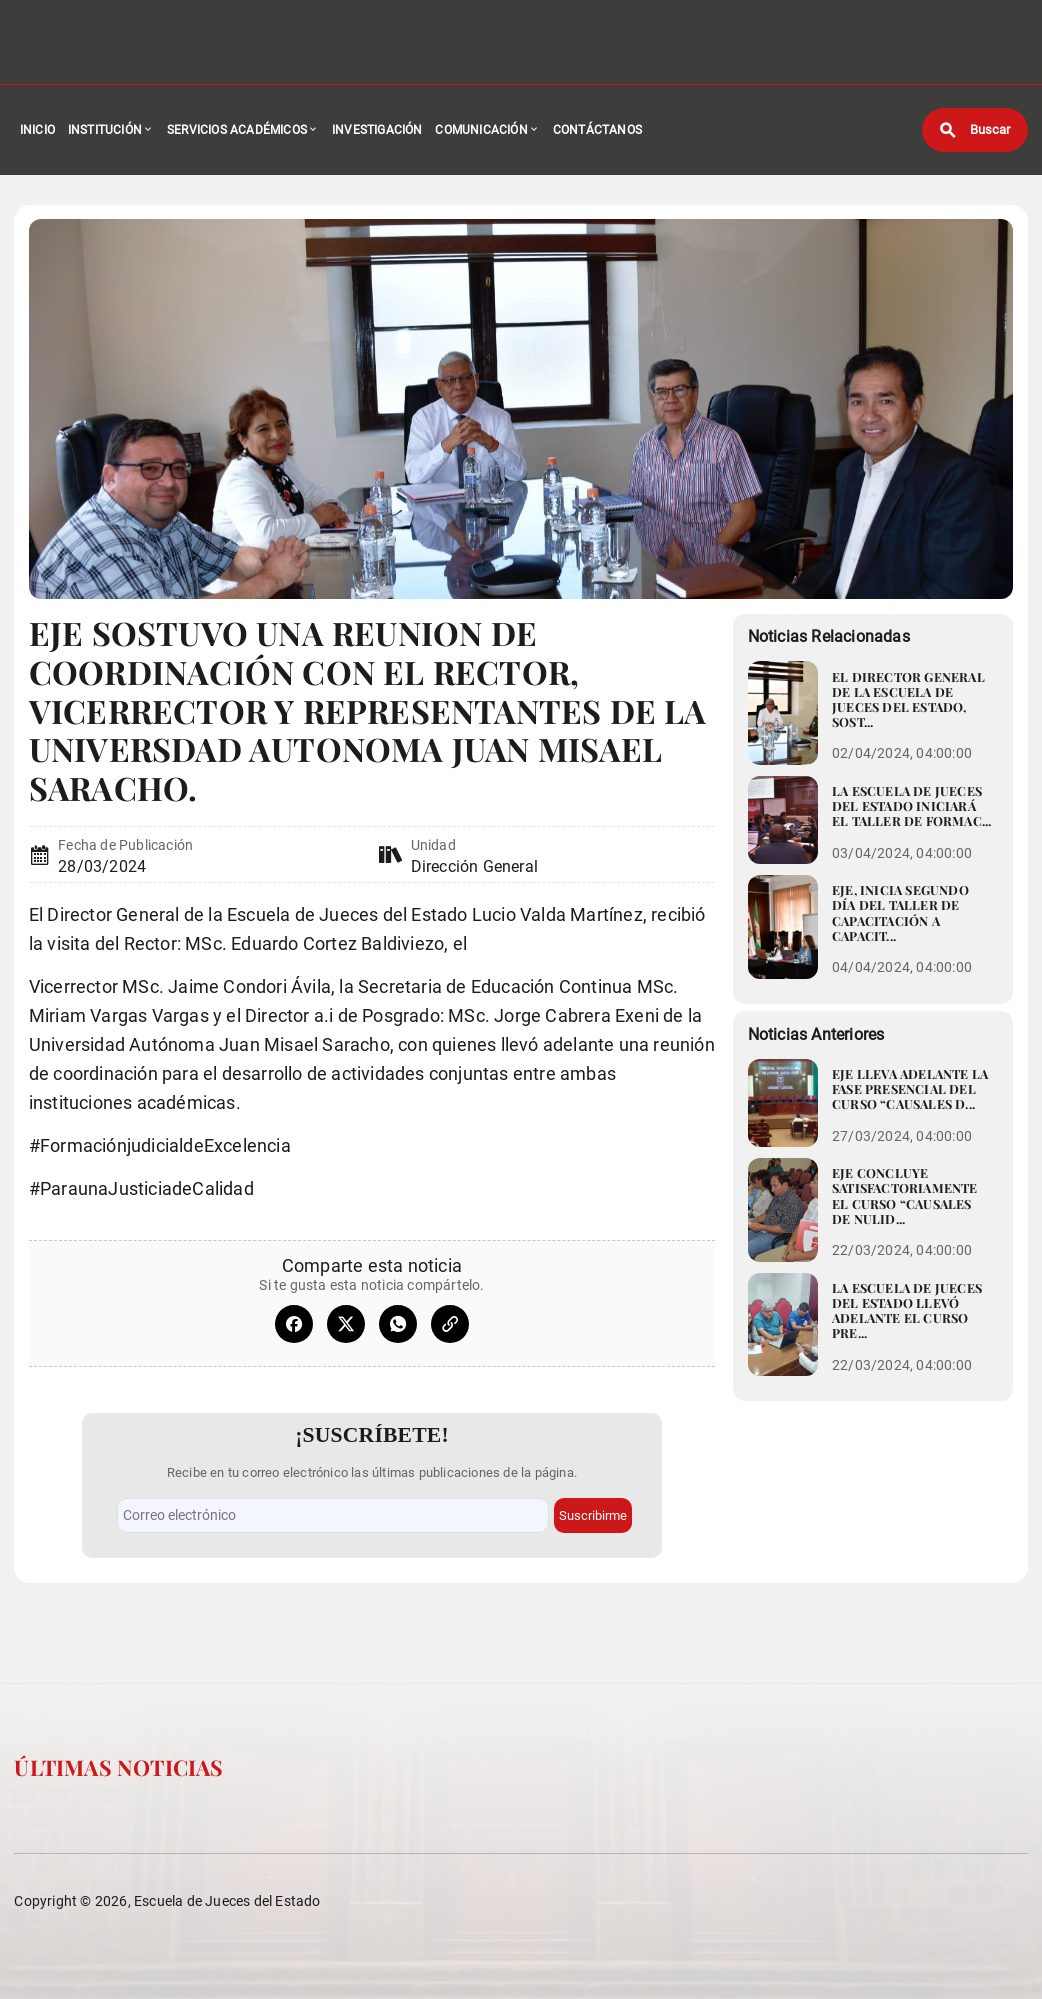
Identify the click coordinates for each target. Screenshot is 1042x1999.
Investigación (377, 130)
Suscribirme (593, 1515)
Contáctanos (597, 130)
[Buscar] (975, 130)
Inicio (37, 130)
